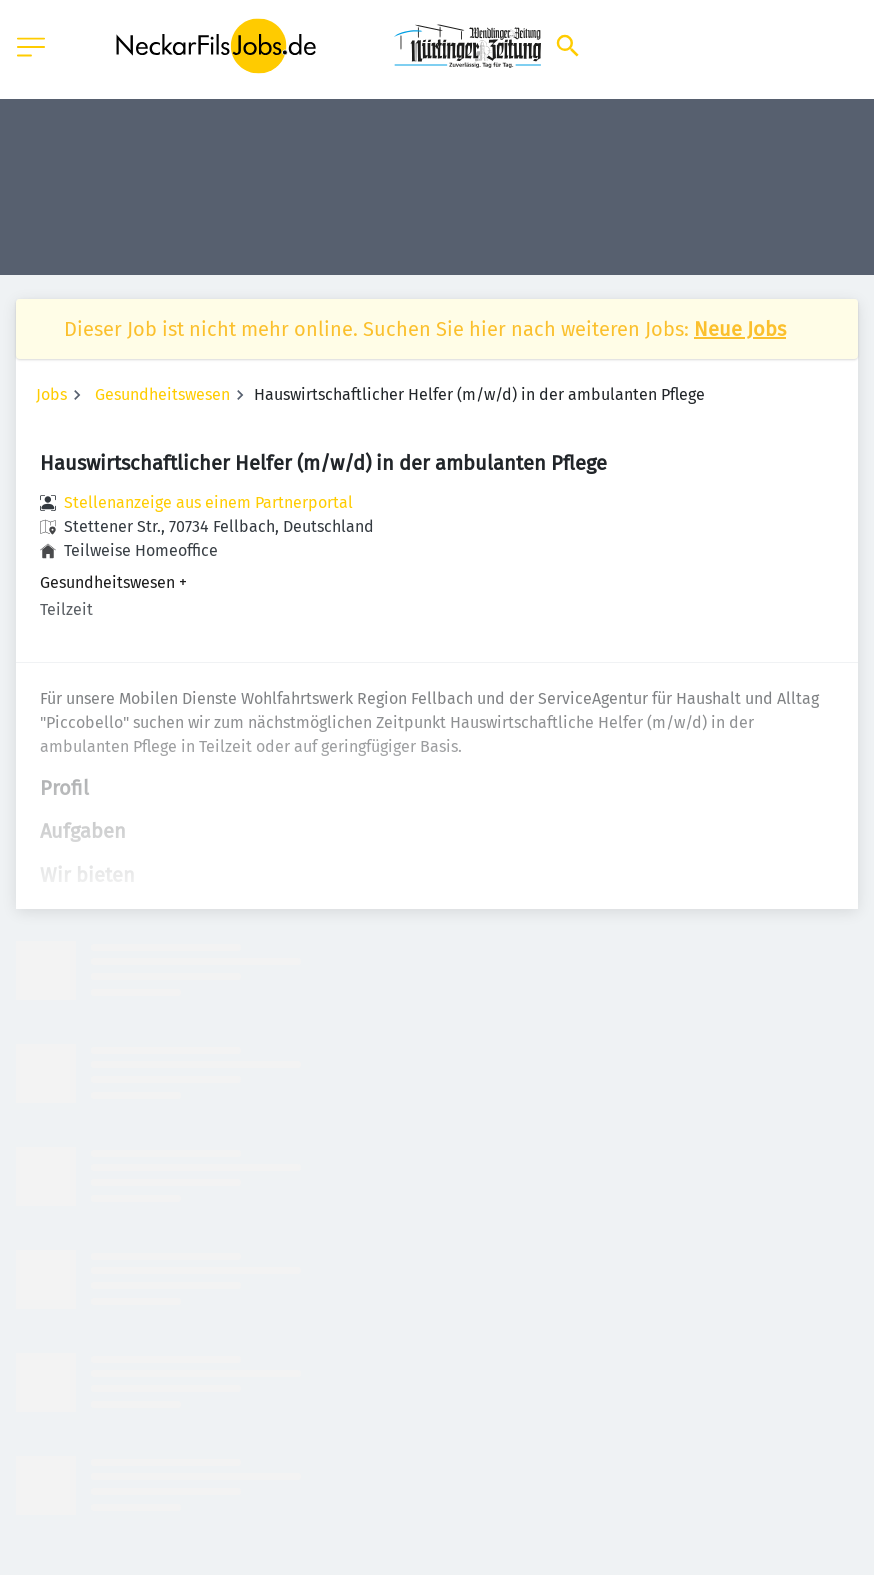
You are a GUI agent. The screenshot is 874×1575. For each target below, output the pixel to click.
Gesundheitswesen (162, 394)
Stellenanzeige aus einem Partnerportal (208, 502)
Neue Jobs (740, 329)
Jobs (51, 394)
